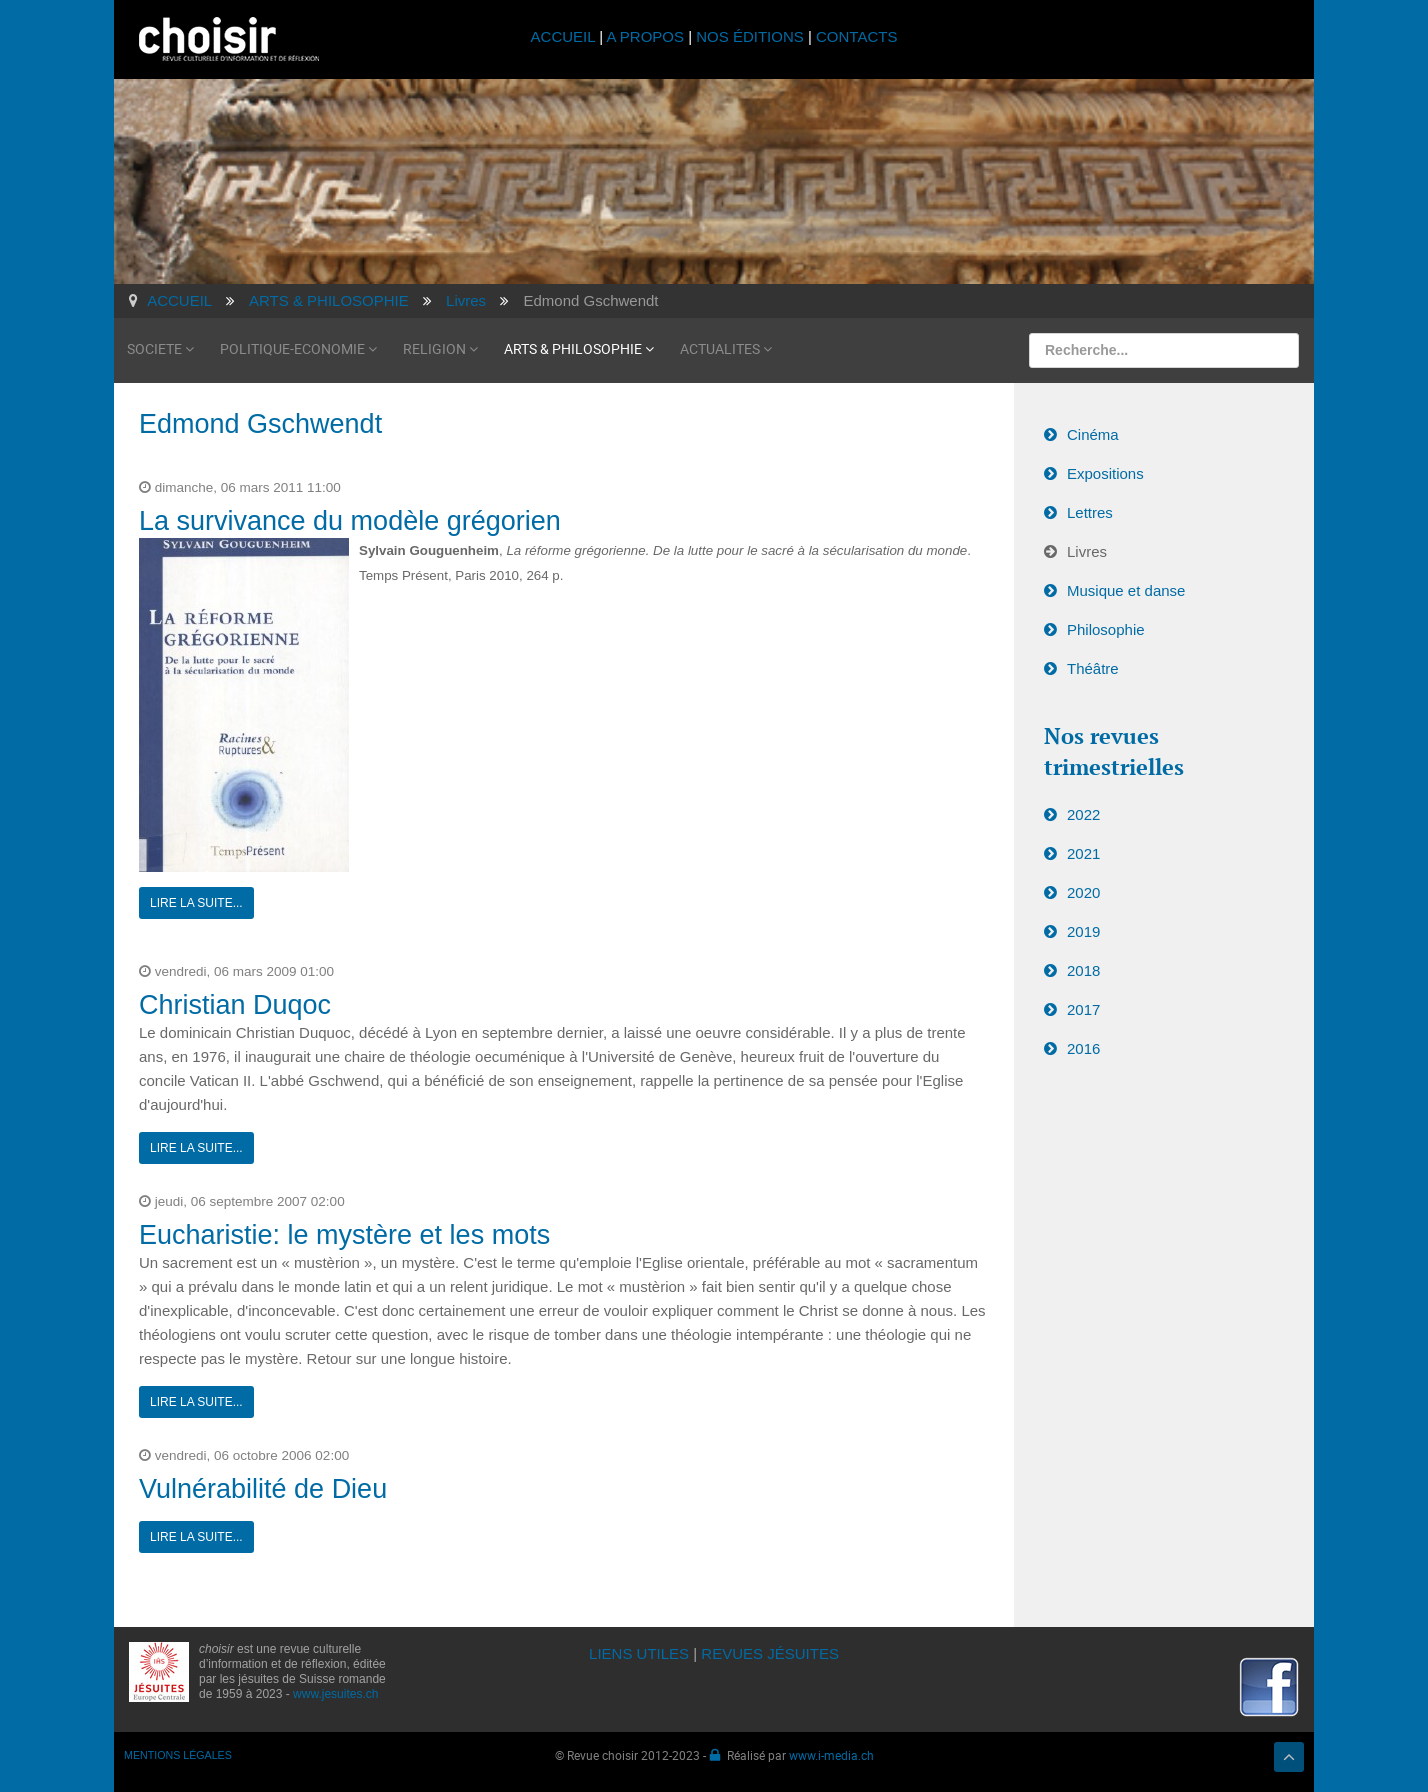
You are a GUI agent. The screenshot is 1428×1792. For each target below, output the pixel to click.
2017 (1083, 1009)
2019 (1083, 931)
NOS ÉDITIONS (750, 36)
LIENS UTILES (639, 1653)
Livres (1087, 551)
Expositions (1105, 473)
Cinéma (1093, 434)
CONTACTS (856, 36)
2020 (1083, 892)
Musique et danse (1126, 590)
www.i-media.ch (831, 1755)
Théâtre (1093, 668)
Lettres (1090, 512)
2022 (1083, 814)
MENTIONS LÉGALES (178, 1755)
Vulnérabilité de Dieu (263, 1489)
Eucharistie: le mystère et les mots (344, 1235)
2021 (1083, 853)
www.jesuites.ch (335, 1694)
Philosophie (1106, 629)
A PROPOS (645, 36)
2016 (1083, 1048)
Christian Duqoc (235, 1005)
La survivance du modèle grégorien (350, 521)
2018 (1083, 970)
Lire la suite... (196, 903)
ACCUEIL (565, 36)
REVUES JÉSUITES (770, 1653)
